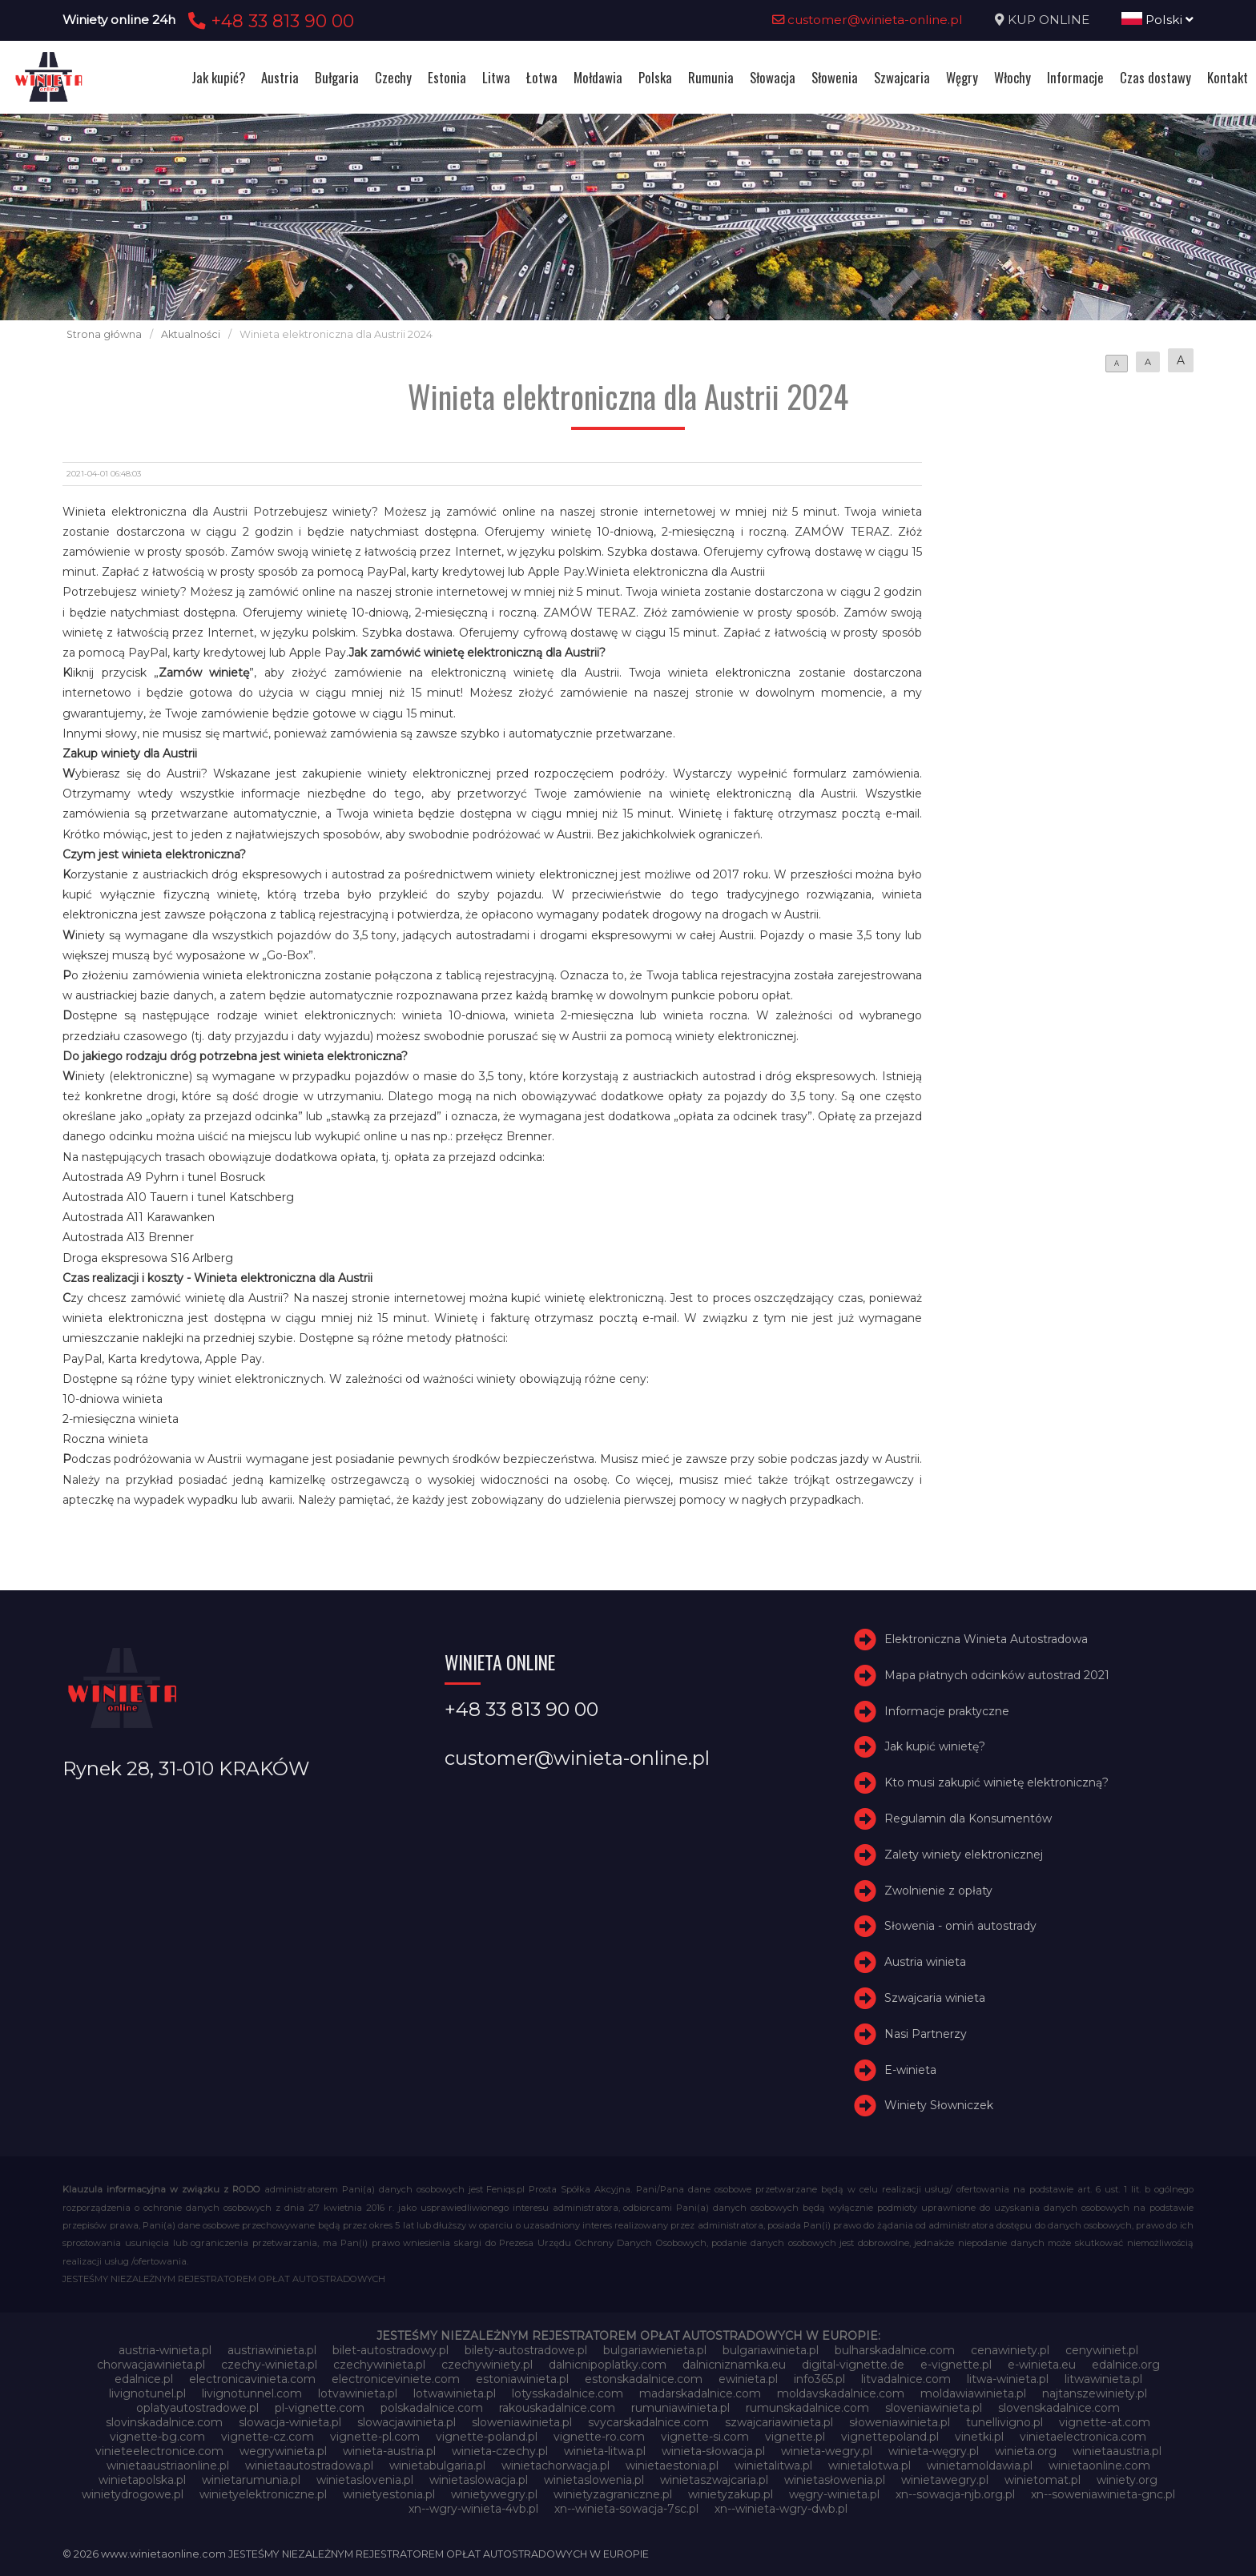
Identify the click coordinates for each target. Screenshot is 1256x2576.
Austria (280, 77)
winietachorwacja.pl (555, 2465)
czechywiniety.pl (487, 2364)
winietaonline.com (1099, 2465)
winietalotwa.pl (869, 2465)
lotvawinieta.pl (357, 2393)
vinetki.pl (979, 2436)
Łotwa (542, 77)
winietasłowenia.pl (834, 2480)
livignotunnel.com (252, 2393)
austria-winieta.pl (165, 2350)
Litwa (496, 77)
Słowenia (834, 77)
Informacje (1075, 77)
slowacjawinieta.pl (406, 2422)
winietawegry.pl (944, 2480)
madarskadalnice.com (700, 2393)
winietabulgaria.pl (437, 2465)
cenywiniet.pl (1101, 2350)
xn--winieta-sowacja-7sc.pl (626, 2509)
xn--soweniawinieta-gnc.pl (1103, 2494)
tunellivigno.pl (1004, 2422)
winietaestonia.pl (672, 2465)
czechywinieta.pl (379, 2364)
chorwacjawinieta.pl (151, 2364)
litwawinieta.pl (1103, 2379)
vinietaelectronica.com (1083, 2436)
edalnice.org (1126, 2364)
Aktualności (190, 334)
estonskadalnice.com (643, 2379)
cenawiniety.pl (1010, 2350)
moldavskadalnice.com (840, 2393)
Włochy (1012, 77)
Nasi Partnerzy (925, 2034)
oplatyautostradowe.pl (197, 2408)
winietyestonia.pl (389, 2494)
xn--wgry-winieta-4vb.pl (473, 2509)
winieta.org (1026, 2451)
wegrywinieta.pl (283, 2451)
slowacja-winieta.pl (290, 2422)
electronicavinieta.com (252, 2379)
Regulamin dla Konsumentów (968, 1818)
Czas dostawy (1155, 77)
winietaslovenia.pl (364, 2480)
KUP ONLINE (1048, 19)
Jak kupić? (218, 77)
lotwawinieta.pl (454, 2393)
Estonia (447, 77)
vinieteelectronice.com (159, 2451)
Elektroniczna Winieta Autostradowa (986, 1639)
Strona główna (104, 334)
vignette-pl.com (375, 2436)
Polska (655, 77)
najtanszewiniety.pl (1094, 2393)
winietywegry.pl (494, 2494)
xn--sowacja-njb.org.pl (955, 2494)
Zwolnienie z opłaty (938, 1890)
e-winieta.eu (1042, 2364)
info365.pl (819, 2379)
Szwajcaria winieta (934, 1998)
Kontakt (1227, 77)
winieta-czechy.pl (500, 2451)
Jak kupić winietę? (934, 1746)
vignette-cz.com (267, 2436)
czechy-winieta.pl (269, 2364)
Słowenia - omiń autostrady (960, 1926)
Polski (1157, 19)
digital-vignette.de (853, 2364)
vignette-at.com (1104, 2422)
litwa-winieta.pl (1008, 2379)
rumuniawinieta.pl (680, 2408)
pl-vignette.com (319, 2408)
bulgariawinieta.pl (771, 2350)
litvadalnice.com (906, 2379)
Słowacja (772, 77)
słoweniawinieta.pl (899, 2422)
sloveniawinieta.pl (933, 2408)
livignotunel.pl (147, 2393)
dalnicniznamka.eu (734, 2364)
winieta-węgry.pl (933, 2451)
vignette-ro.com (599, 2436)
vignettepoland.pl (890, 2436)
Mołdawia (598, 77)
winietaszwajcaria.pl (714, 2480)
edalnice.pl (144, 2379)
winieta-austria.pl (389, 2451)
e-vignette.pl (956, 2364)
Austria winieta (925, 1962)
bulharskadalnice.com (895, 2350)
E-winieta (910, 2070)
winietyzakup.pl (730, 2494)
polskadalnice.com (431, 2408)
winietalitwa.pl (773, 2465)
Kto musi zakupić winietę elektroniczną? (996, 1782)
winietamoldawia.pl (980, 2465)
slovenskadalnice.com (1059, 2408)
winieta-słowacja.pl (713, 2451)
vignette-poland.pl (486, 2436)
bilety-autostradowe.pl (526, 2350)
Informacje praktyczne (946, 1711)
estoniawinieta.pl (522, 2379)
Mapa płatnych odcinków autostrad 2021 (996, 1675)
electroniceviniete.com (396, 2379)
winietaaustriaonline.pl (168, 2465)
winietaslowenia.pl (594, 2480)
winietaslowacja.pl (478, 2480)
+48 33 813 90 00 (268, 20)
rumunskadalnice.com (807, 2408)
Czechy (393, 77)
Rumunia (711, 77)
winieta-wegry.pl (826, 2451)
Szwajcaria (902, 77)
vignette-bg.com (157, 2436)
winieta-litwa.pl (605, 2451)
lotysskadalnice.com (567, 2393)
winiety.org (1127, 2480)
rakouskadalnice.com (557, 2408)
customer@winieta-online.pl (867, 19)
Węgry (962, 77)
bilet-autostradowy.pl (390, 2350)
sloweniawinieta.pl (522, 2422)
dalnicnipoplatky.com (607, 2364)
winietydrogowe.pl (132, 2494)
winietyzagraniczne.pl (613, 2494)
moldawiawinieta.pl (973, 2393)
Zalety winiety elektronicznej (963, 1854)
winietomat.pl (1042, 2480)
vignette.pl (795, 2436)
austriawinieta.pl (271, 2350)
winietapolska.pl (142, 2480)
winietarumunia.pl (251, 2480)
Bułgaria (337, 77)
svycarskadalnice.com (648, 2422)
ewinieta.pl (748, 2379)
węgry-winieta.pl (834, 2494)
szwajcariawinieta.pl (779, 2422)
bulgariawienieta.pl (654, 2350)
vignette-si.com (705, 2436)
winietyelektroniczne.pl (263, 2494)
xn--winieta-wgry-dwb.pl (781, 2509)
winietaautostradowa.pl (309, 2465)
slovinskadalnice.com (164, 2422)
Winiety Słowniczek (938, 2105)
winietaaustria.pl (1117, 2451)
